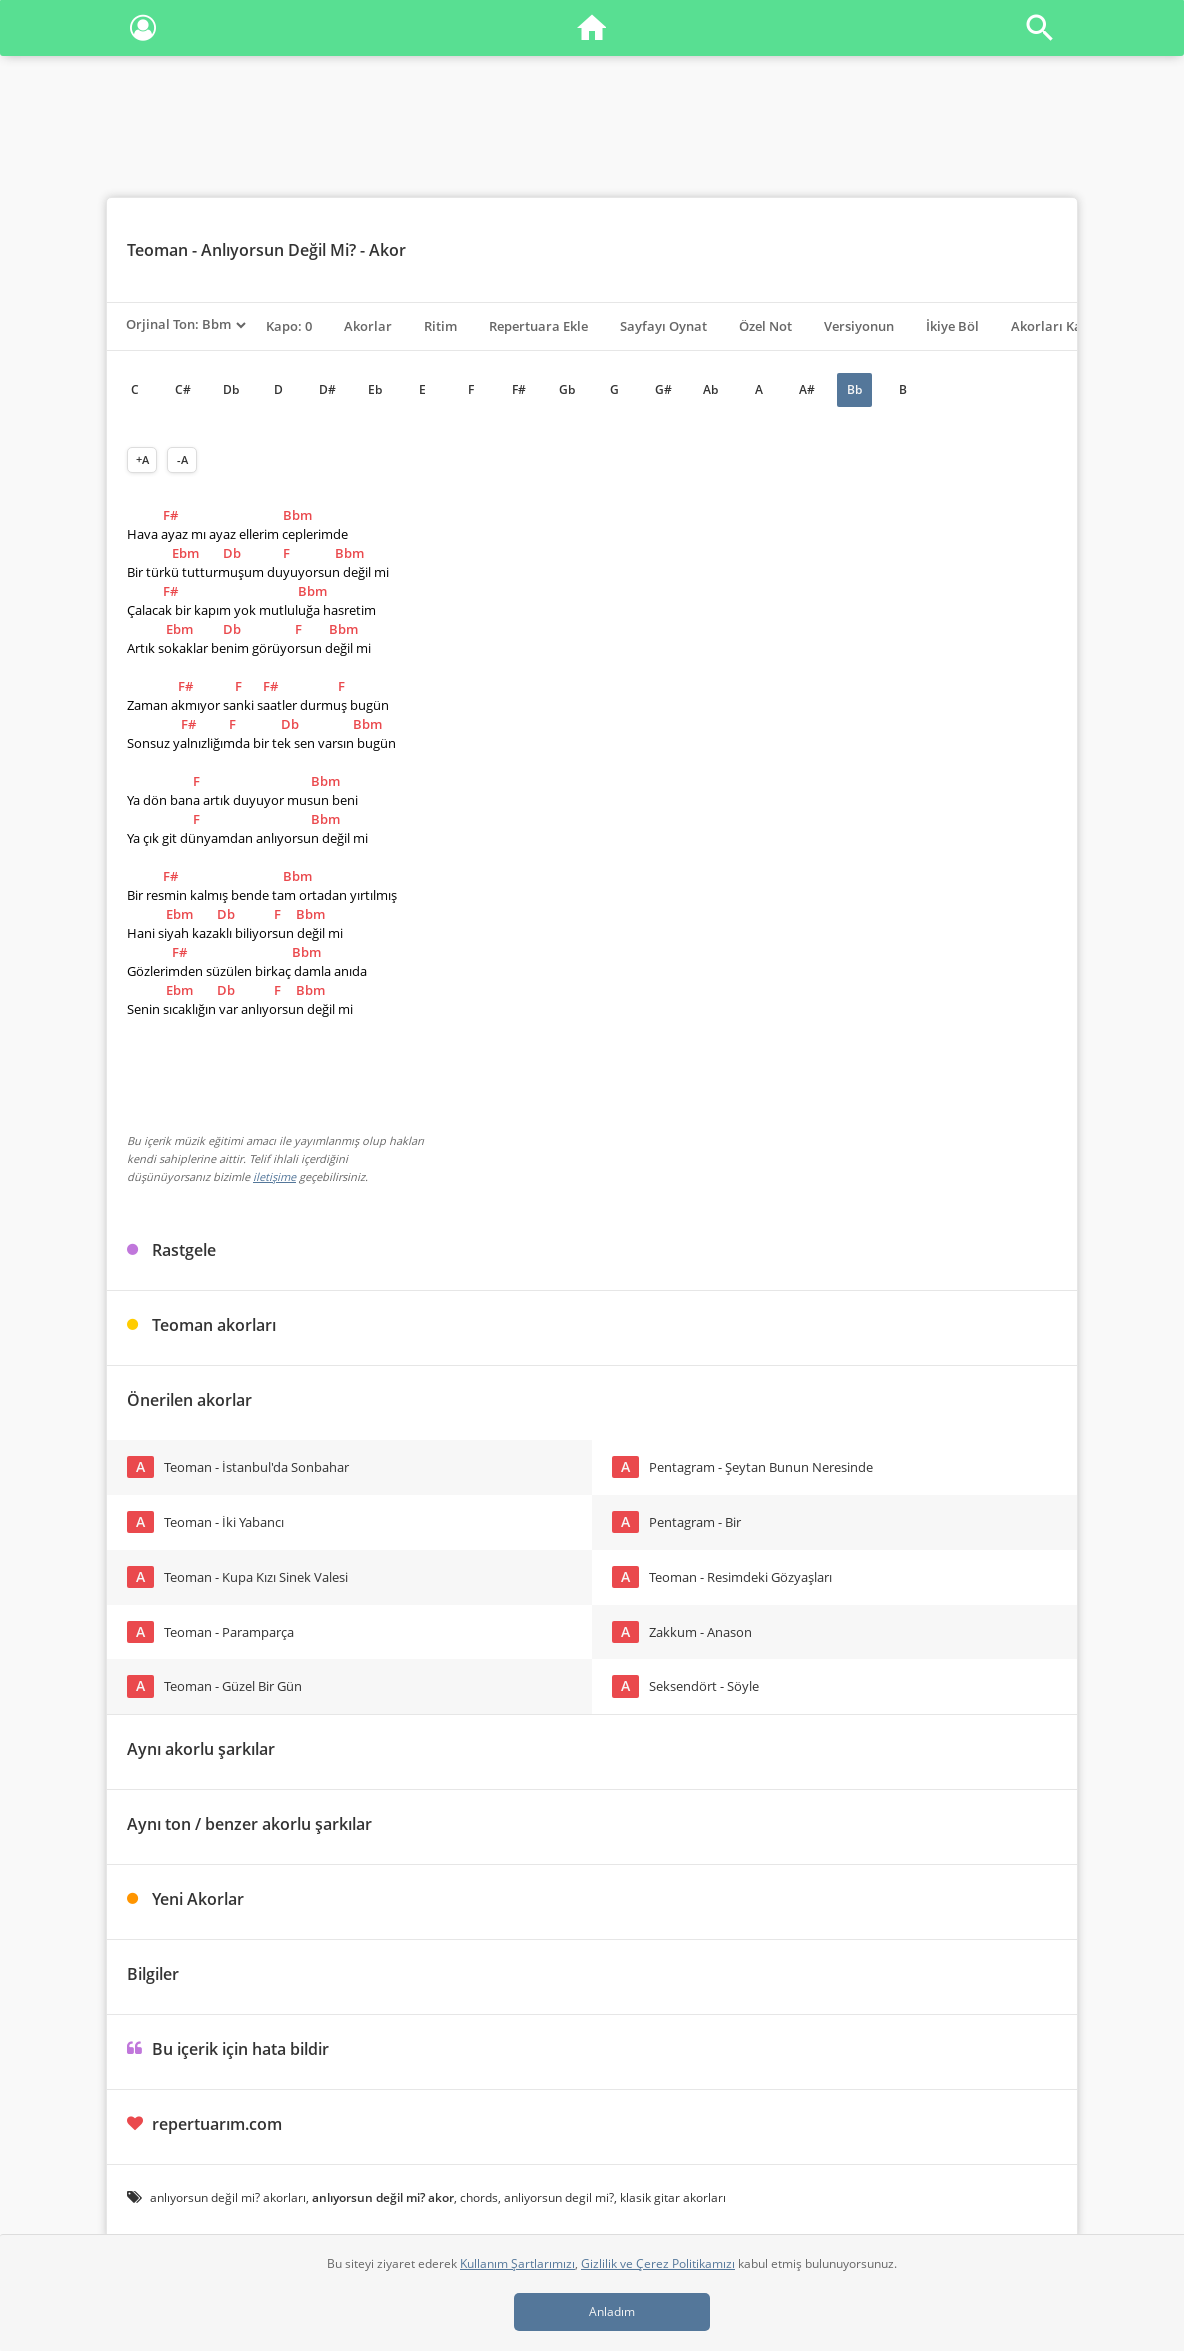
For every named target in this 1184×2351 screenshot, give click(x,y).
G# (663, 389)
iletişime (274, 1176)
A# (807, 389)
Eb (375, 389)
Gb (567, 389)
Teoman (157, 250)
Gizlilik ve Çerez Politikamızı (658, 2263)
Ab (710, 389)
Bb (854, 389)
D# (327, 389)
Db (231, 389)
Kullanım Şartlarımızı (517, 2263)
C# (183, 389)
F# (519, 389)
